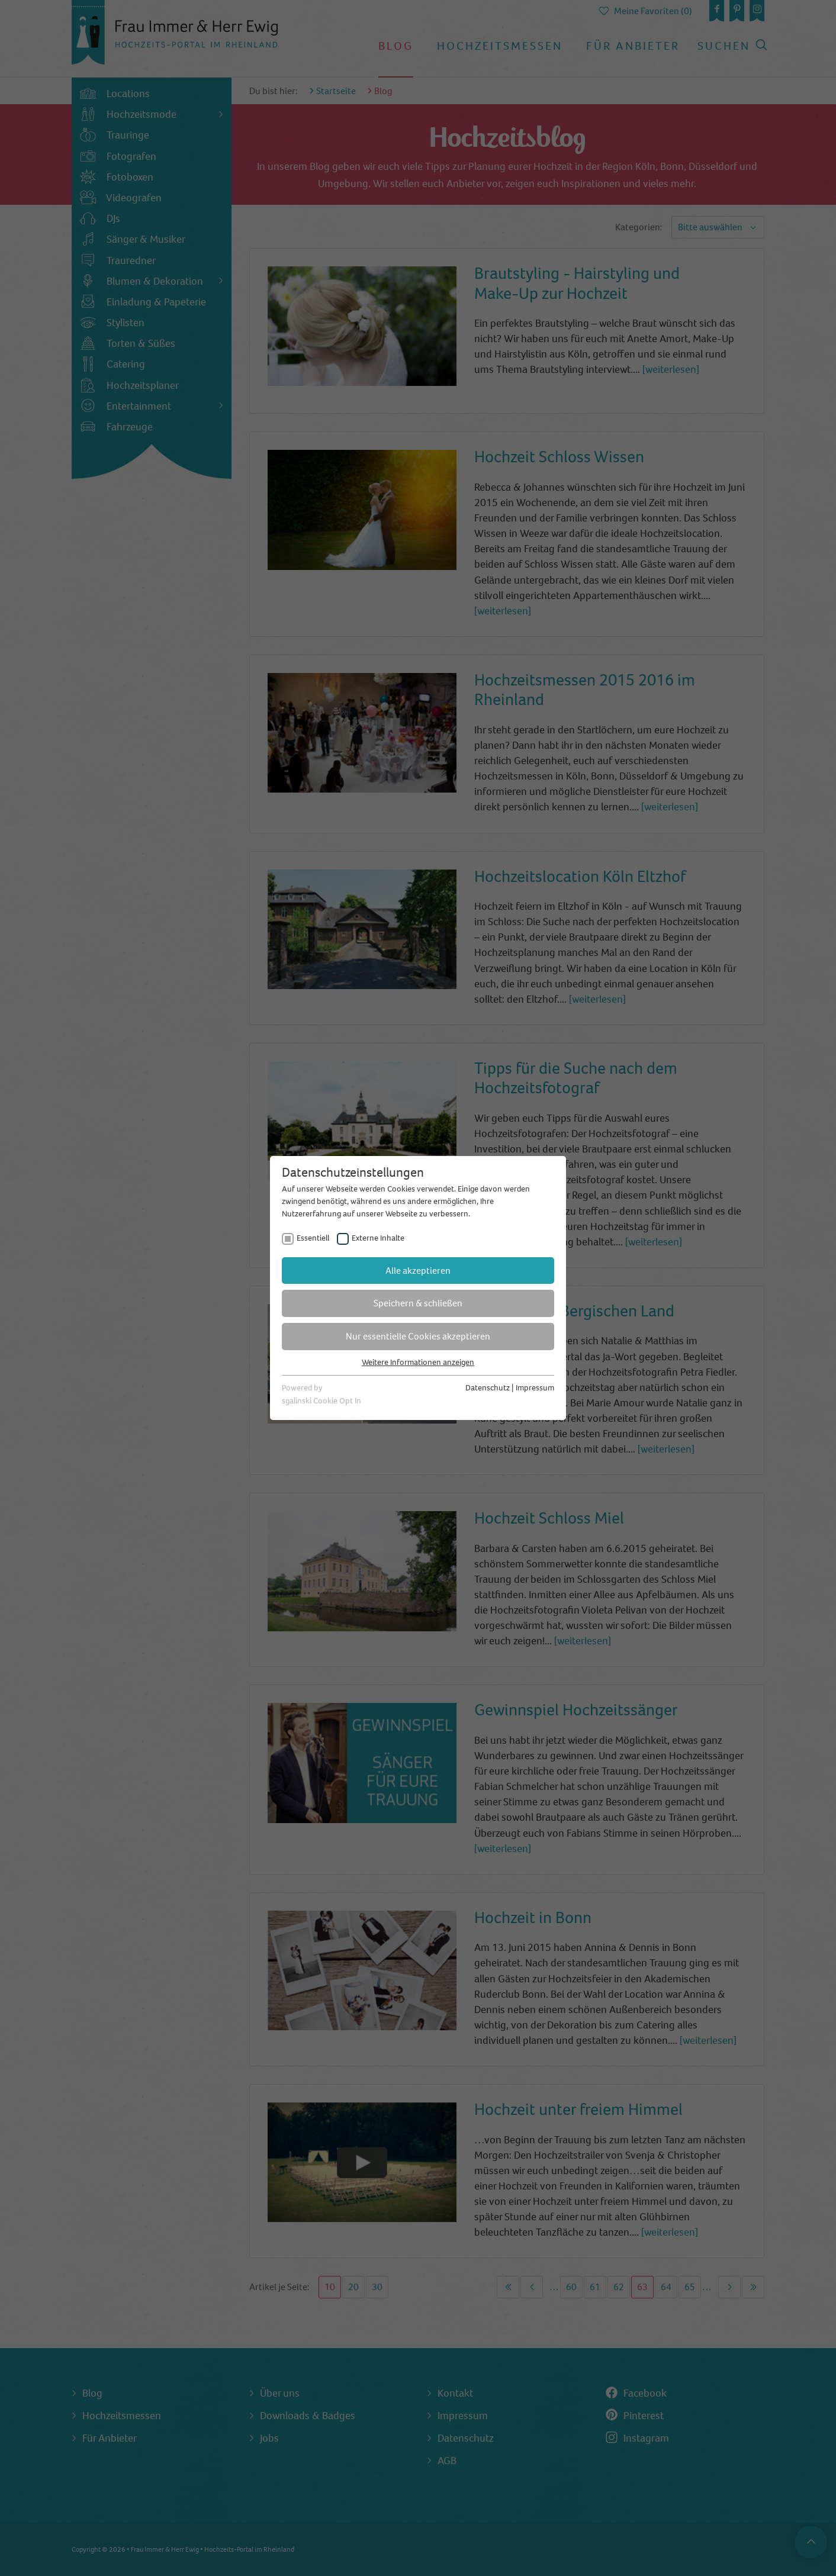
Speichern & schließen (418, 1303)
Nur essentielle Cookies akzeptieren (418, 1336)
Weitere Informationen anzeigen (418, 1362)
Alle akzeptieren (418, 1270)
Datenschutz (487, 1387)
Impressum (535, 1387)
